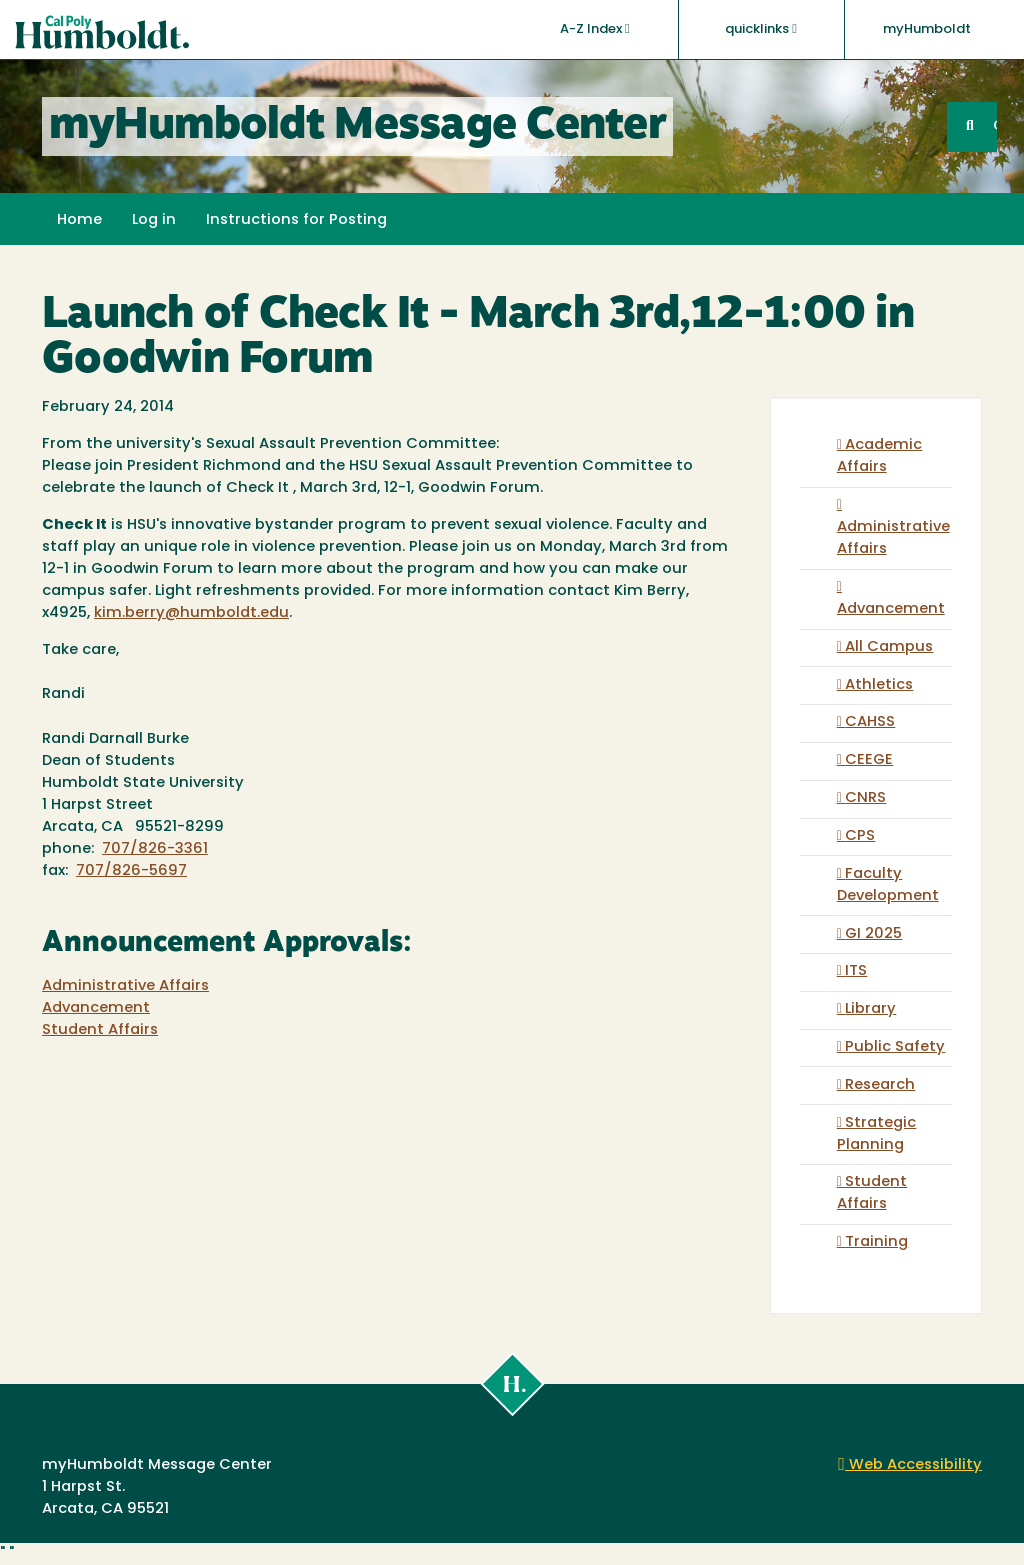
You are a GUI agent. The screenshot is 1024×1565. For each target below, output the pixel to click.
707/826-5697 (131, 871)
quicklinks (761, 29)
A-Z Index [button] (595, 29)
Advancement (96, 1008)
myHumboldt (927, 29)
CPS (860, 836)
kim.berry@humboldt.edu (191, 613)
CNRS (865, 798)
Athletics (879, 685)
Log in (154, 220)
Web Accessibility (910, 1465)
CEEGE (869, 760)
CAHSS (870, 722)
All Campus (889, 647)
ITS (856, 971)
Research (880, 1085)
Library (870, 1009)
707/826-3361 (155, 849)
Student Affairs (100, 1030)
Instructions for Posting (296, 220)
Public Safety (895, 1047)
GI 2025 (873, 934)
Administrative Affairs (125, 986)
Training (876, 1242)
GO (995, 126)
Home (79, 220)
